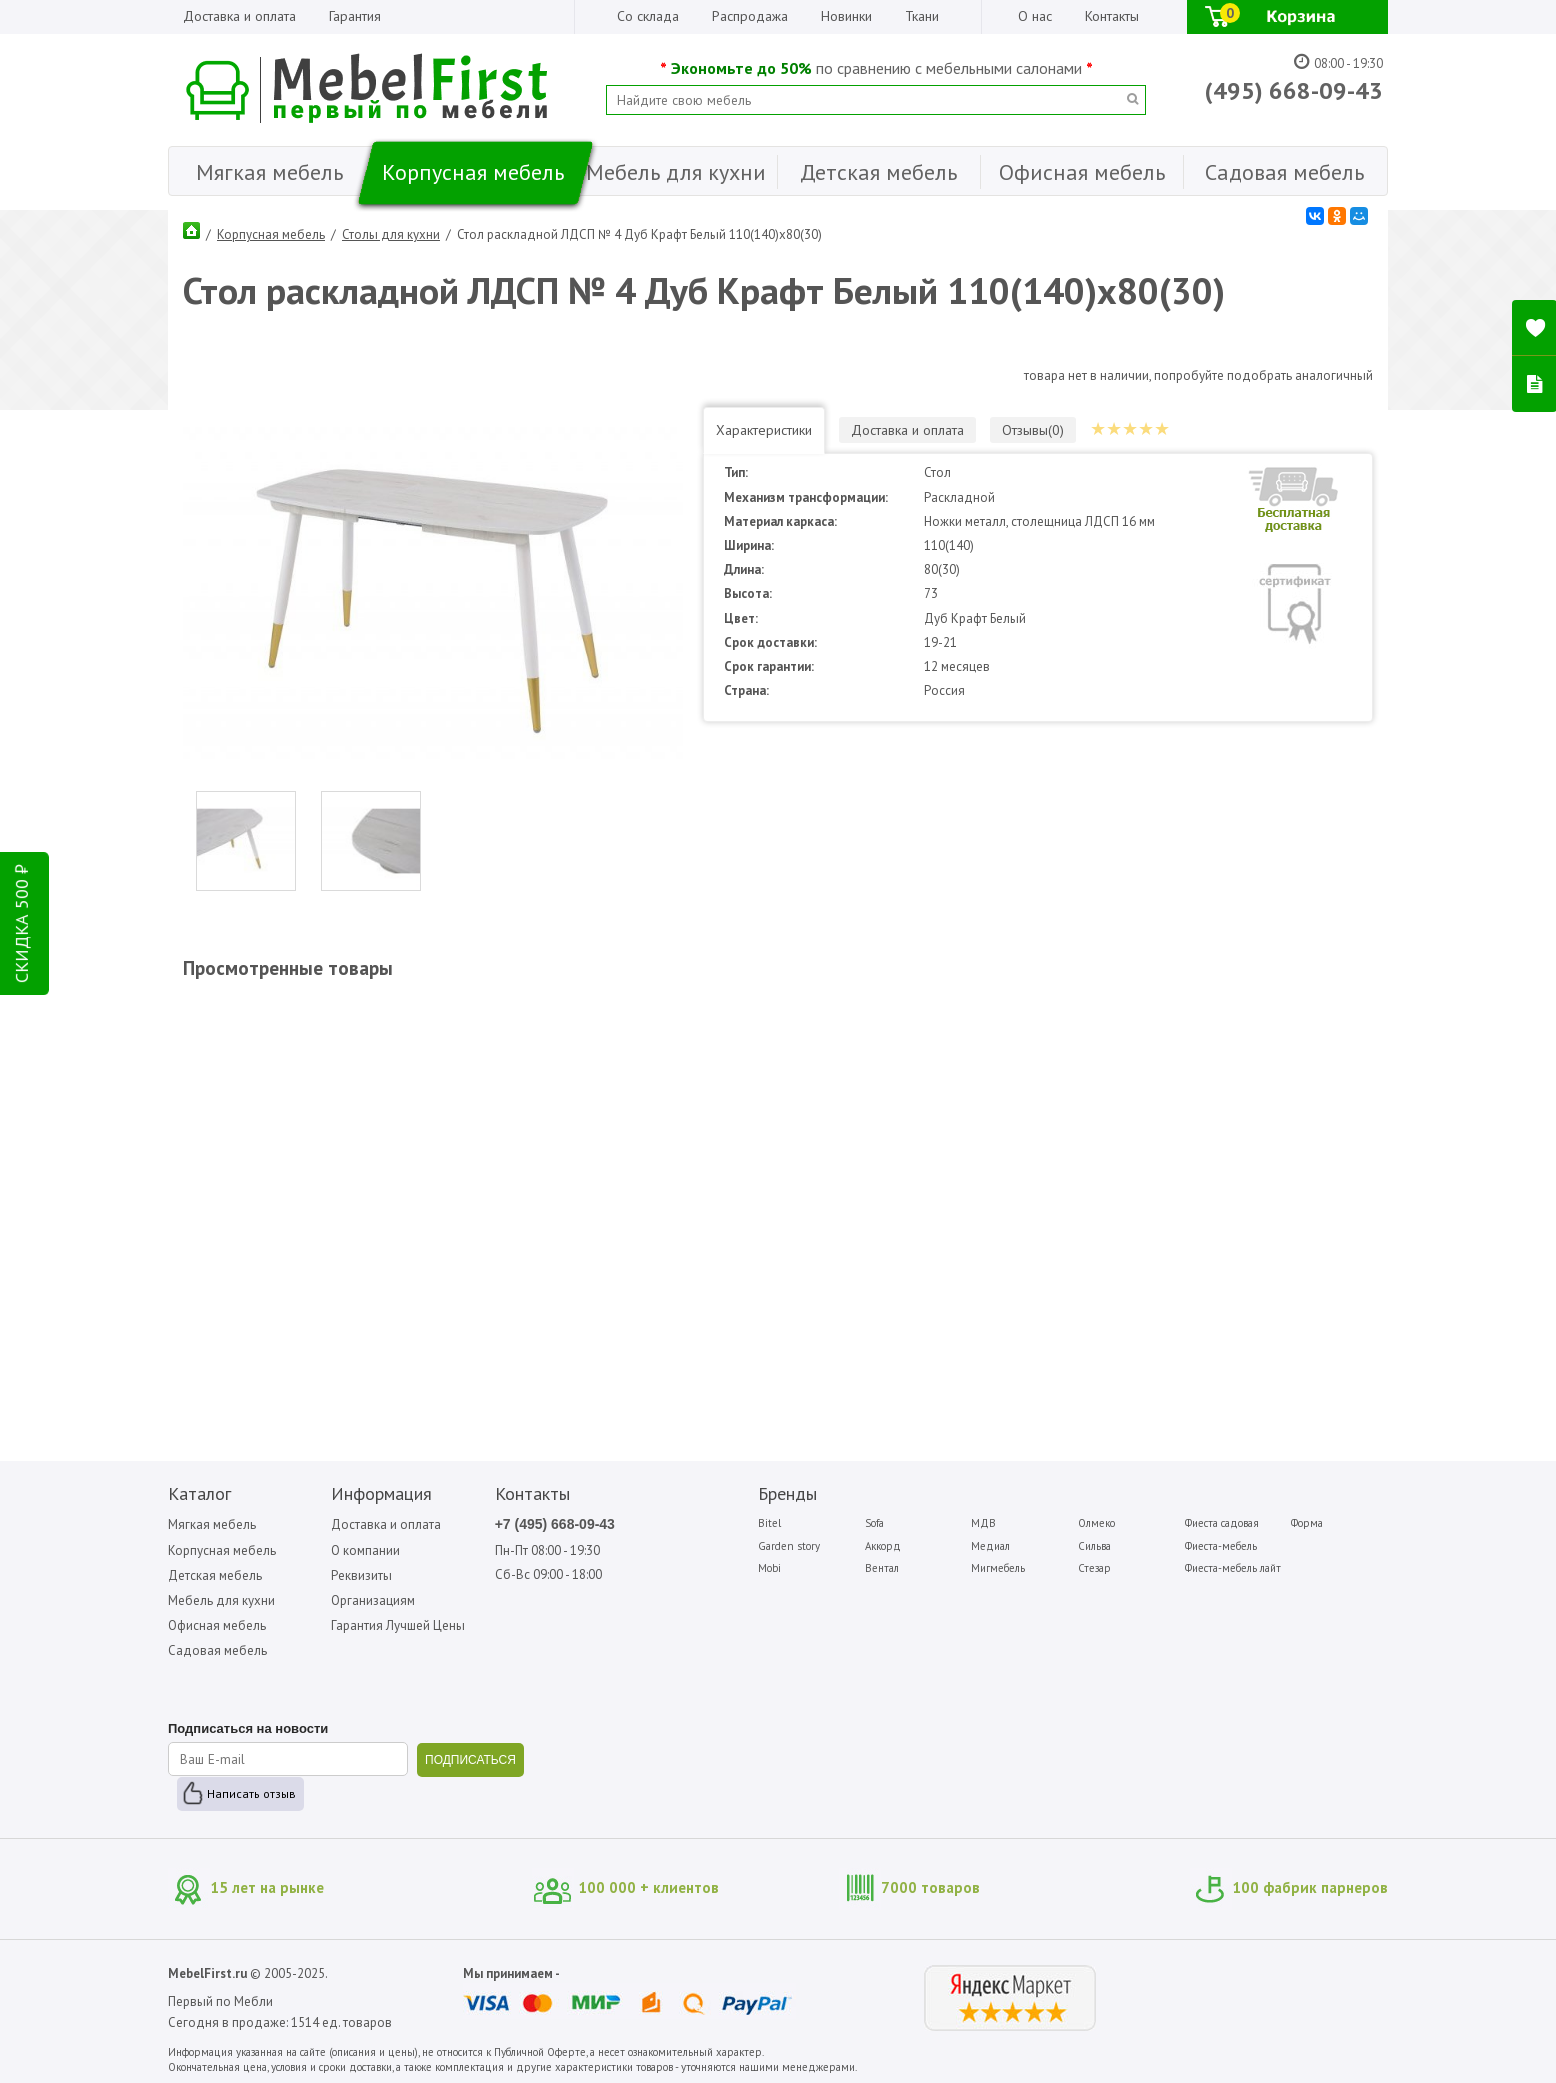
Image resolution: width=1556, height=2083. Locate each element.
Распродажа (750, 16)
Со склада (648, 16)
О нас (1035, 16)
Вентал (882, 1568)
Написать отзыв (251, 1793)
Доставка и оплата (239, 16)
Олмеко (1096, 1523)
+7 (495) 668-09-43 (555, 1524)
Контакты (1112, 16)
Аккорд (883, 1546)
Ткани (922, 16)
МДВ (983, 1523)
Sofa (874, 1523)
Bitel (769, 1523)
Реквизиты (361, 1575)
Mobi (769, 1568)
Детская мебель (215, 1575)
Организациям (373, 1600)
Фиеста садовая (1222, 1523)
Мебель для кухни (221, 1600)
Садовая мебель (217, 1650)
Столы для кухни (391, 234)
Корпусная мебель (271, 234)
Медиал (990, 1546)
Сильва (1094, 1546)
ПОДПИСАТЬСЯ (470, 1760)
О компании (365, 1550)
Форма (1307, 1523)
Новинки (846, 16)
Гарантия (355, 16)
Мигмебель (998, 1568)
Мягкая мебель (212, 1524)
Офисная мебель (217, 1625)
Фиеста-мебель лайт (1233, 1568)
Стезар (1094, 1568)
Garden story (789, 1546)
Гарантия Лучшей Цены (398, 1625)
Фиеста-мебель (1221, 1546)
